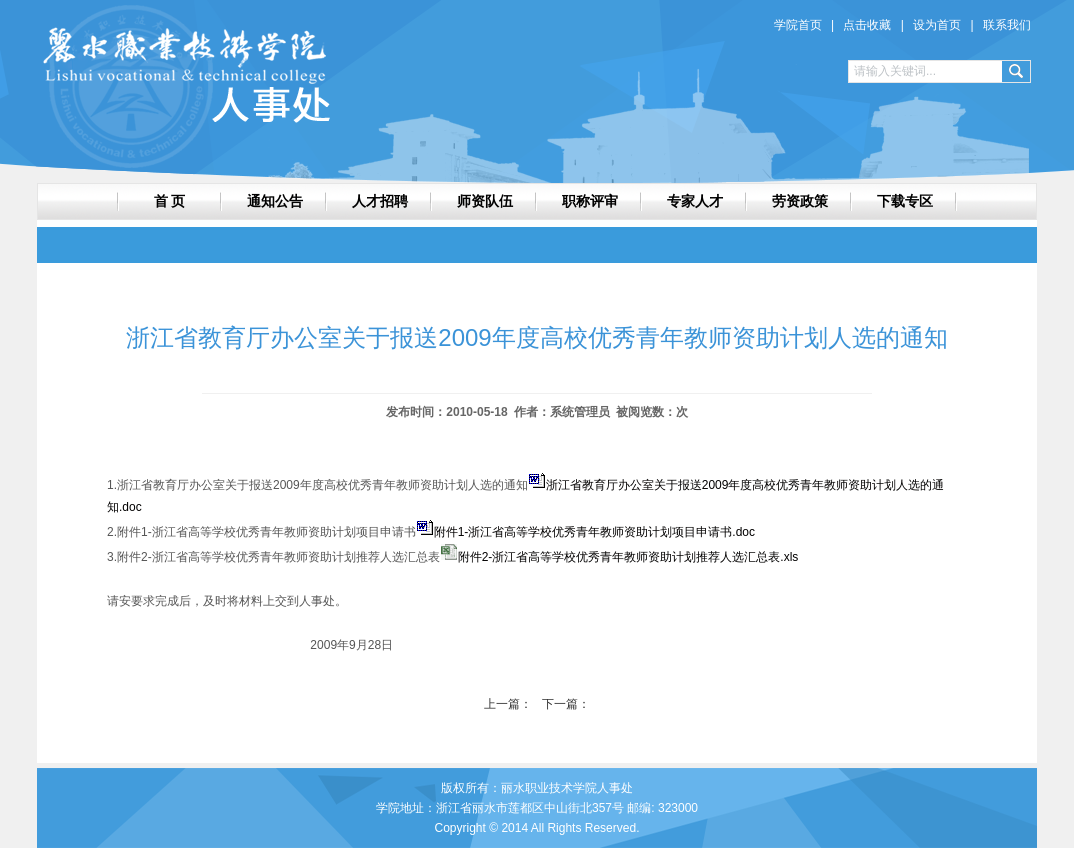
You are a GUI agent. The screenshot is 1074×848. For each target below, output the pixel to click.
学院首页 (798, 25)
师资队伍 (485, 201)
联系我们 (1007, 25)
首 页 (170, 201)
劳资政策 (800, 201)
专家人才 (695, 201)
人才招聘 (380, 201)
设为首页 (937, 25)
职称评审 (590, 201)
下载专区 (905, 201)
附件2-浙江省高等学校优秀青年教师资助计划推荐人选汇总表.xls (628, 557)
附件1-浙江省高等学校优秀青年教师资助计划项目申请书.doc (594, 532)
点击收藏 (867, 25)
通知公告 (275, 201)
